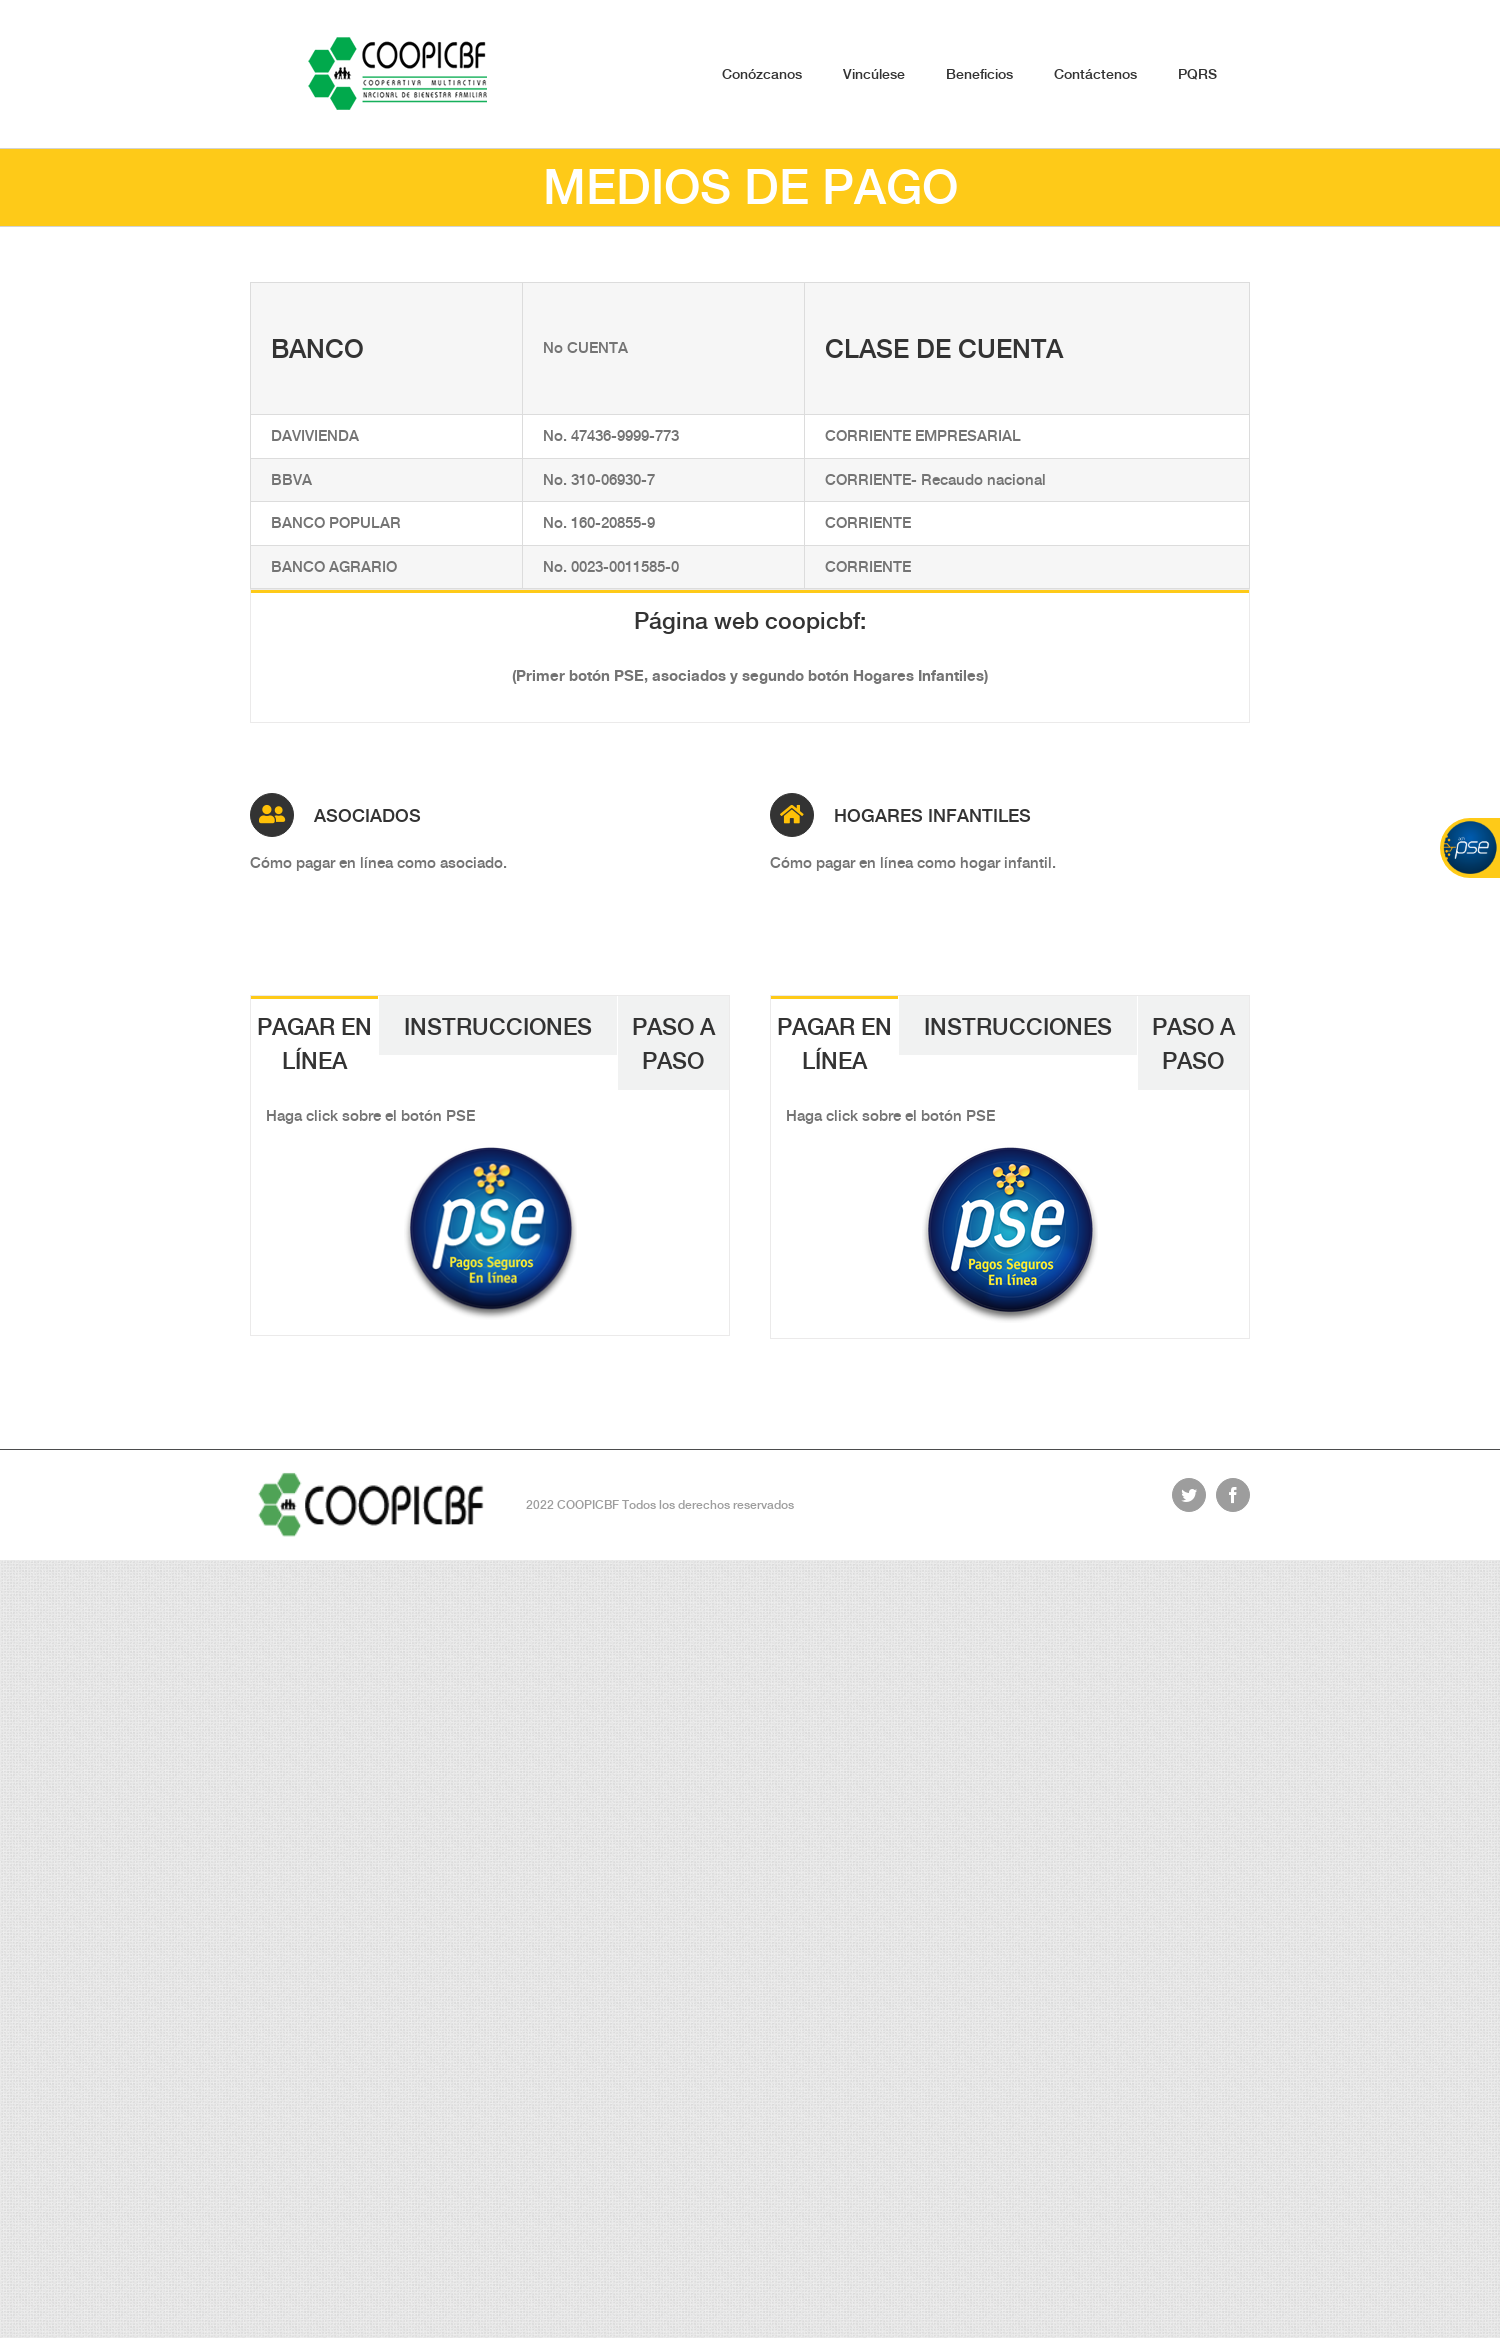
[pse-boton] (490, 1158)
